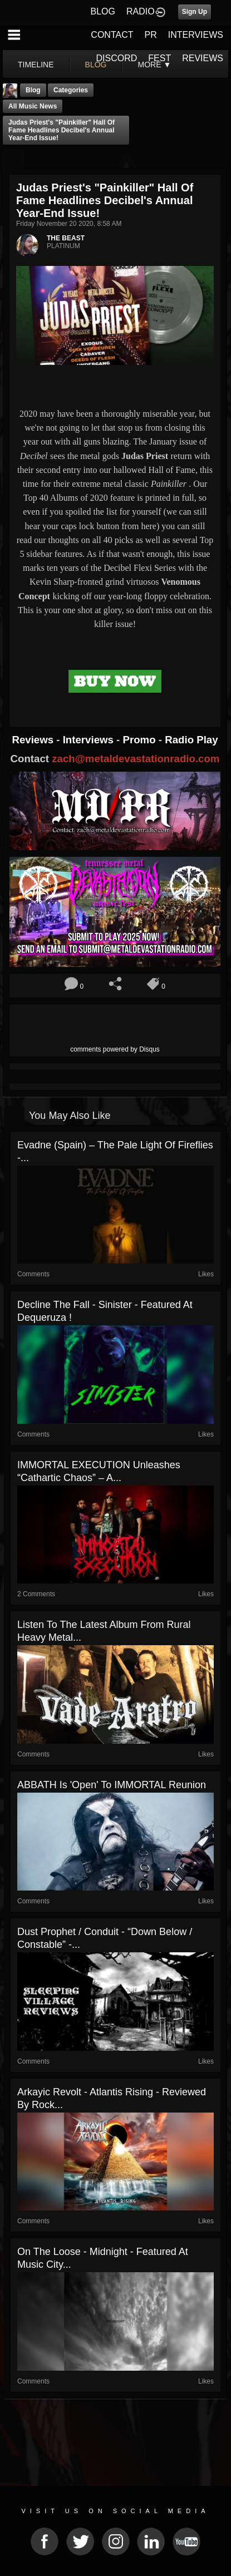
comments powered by (115, 1049)
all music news (32, 106)
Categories (70, 90)
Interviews (89, 740)
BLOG (103, 11)
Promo (141, 740)
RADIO (140, 11)
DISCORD (116, 58)
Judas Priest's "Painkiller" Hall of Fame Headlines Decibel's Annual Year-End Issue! (61, 130)
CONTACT (112, 35)
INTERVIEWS (195, 35)
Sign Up (194, 12)
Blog (33, 90)
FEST (159, 58)
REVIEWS (202, 58)
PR (150, 35)
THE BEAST (66, 238)
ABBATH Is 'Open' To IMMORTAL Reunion (111, 1784)
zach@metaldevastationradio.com (135, 758)
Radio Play (191, 740)
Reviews (34, 740)
